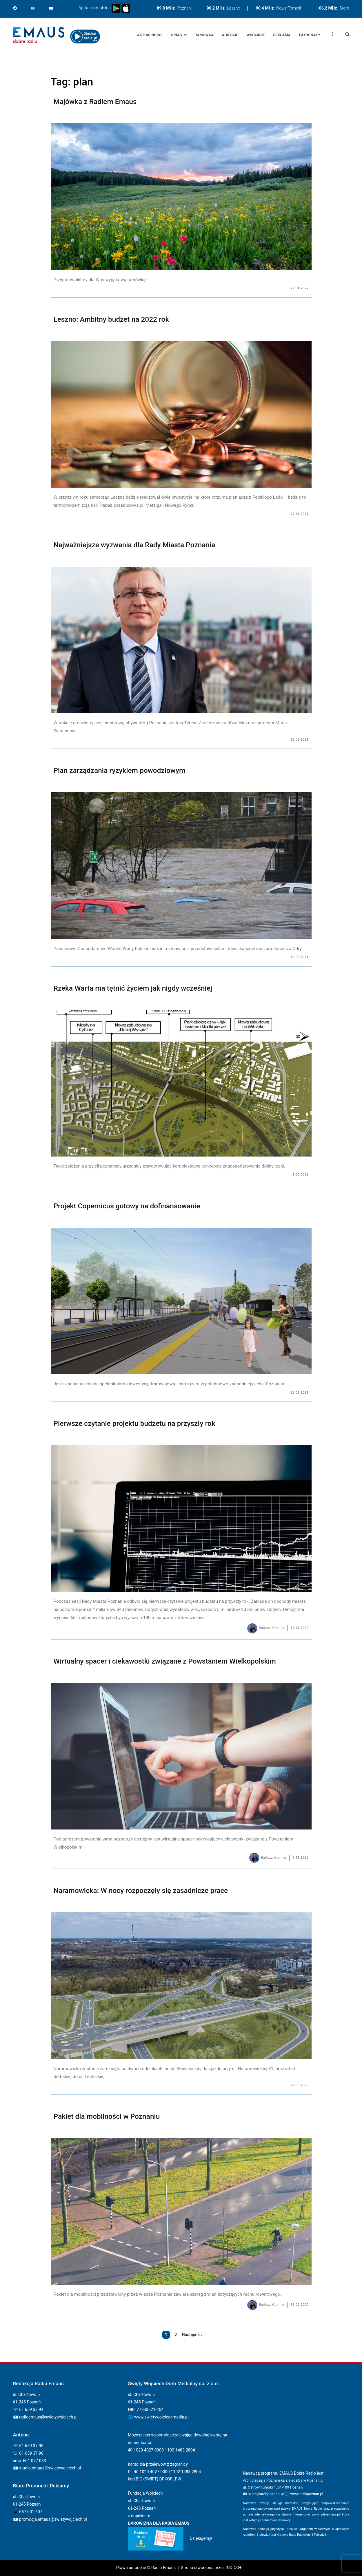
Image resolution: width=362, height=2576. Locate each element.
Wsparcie (256, 35)
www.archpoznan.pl (306, 2494)
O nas (176, 35)
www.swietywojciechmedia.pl (161, 2417)
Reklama (282, 35)
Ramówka (204, 35)
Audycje (230, 35)
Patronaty (309, 35)
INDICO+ (233, 2567)
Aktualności (149, 35)
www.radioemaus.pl (326, 2514)
